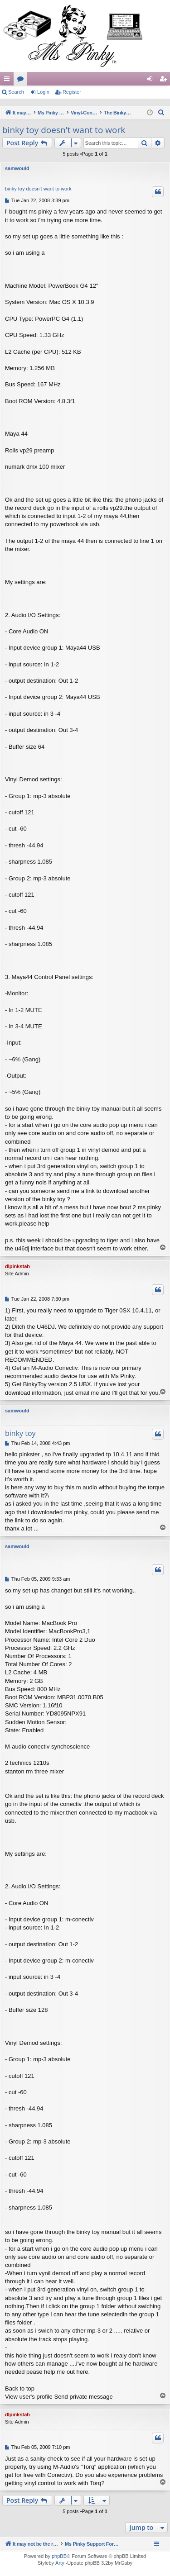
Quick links (9, 81)
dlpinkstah (17, 1266)
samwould (17, 168)
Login (43, 92)
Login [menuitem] (151, 81)
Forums (22, 81)
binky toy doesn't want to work (63, 130)
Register (72, 92)
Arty (59, 2563)
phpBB (59, 2556)
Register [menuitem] (165, 81)
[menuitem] (161, 113)
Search (16, 92)
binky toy (20, 1433)
